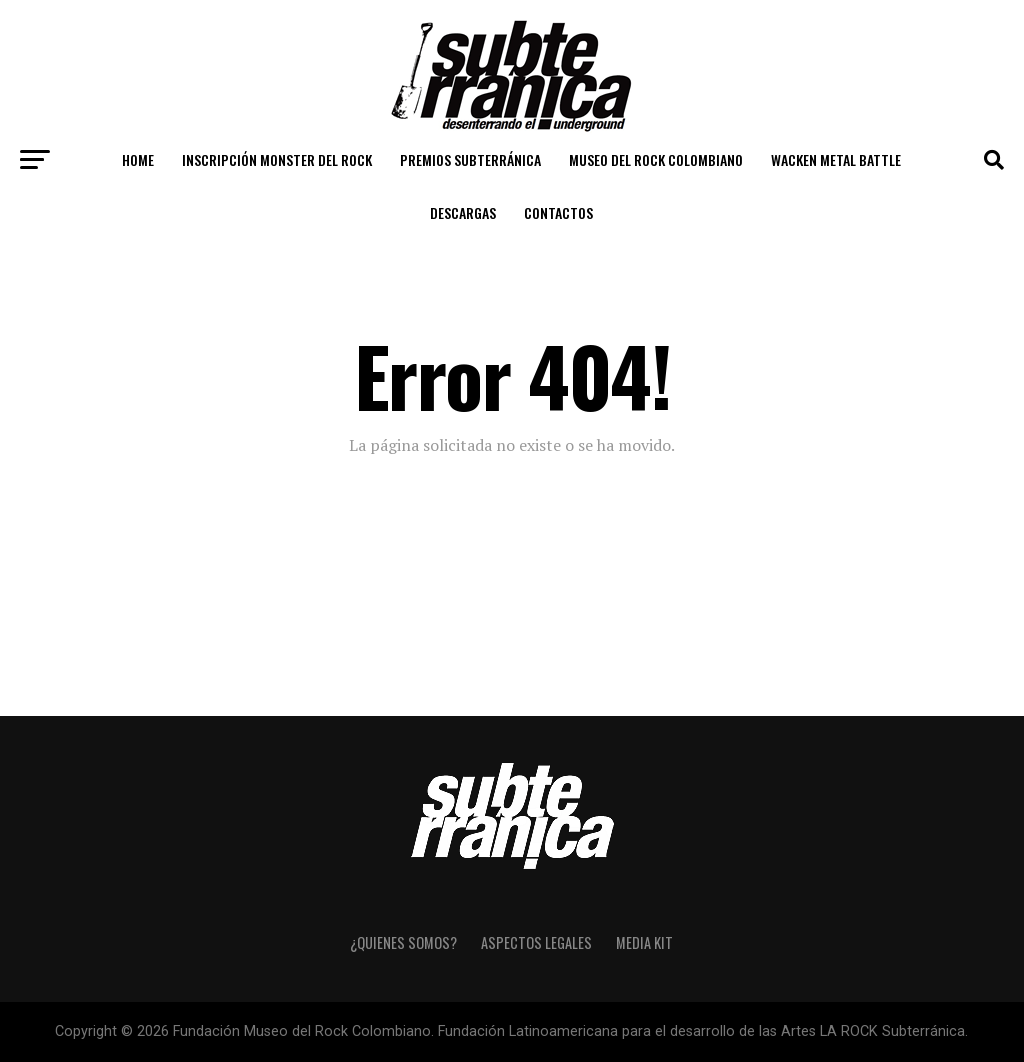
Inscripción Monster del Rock (277, 159)
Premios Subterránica (470, 159)
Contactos (558, 212)
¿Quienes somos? (403, 942)
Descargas (463, 212)
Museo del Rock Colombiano (656, 159)
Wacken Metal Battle (836, 159)
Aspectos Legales (536, 942)
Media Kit (644, 942)
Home (138, 159)
